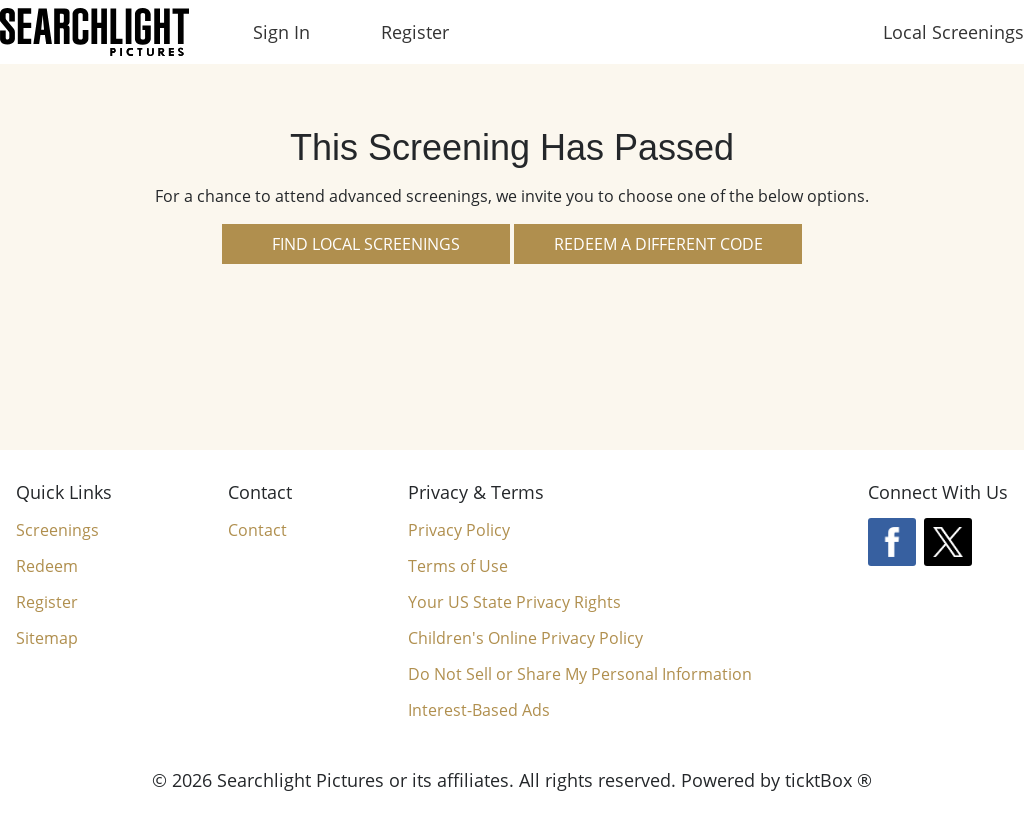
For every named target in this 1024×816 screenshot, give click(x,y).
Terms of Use (458, 566)
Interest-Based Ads (479, 710)
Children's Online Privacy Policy (525, 638)
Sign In (281, 32)
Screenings (57, 530)
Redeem (47, 566)
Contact (257, 530)
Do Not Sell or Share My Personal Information (580, 674)
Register (415, 32)
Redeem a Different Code (658, 244)
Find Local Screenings (366, 244)
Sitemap (47, 638)
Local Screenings (953, 32)
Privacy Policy (459, 530)
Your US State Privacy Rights (514, 602)
